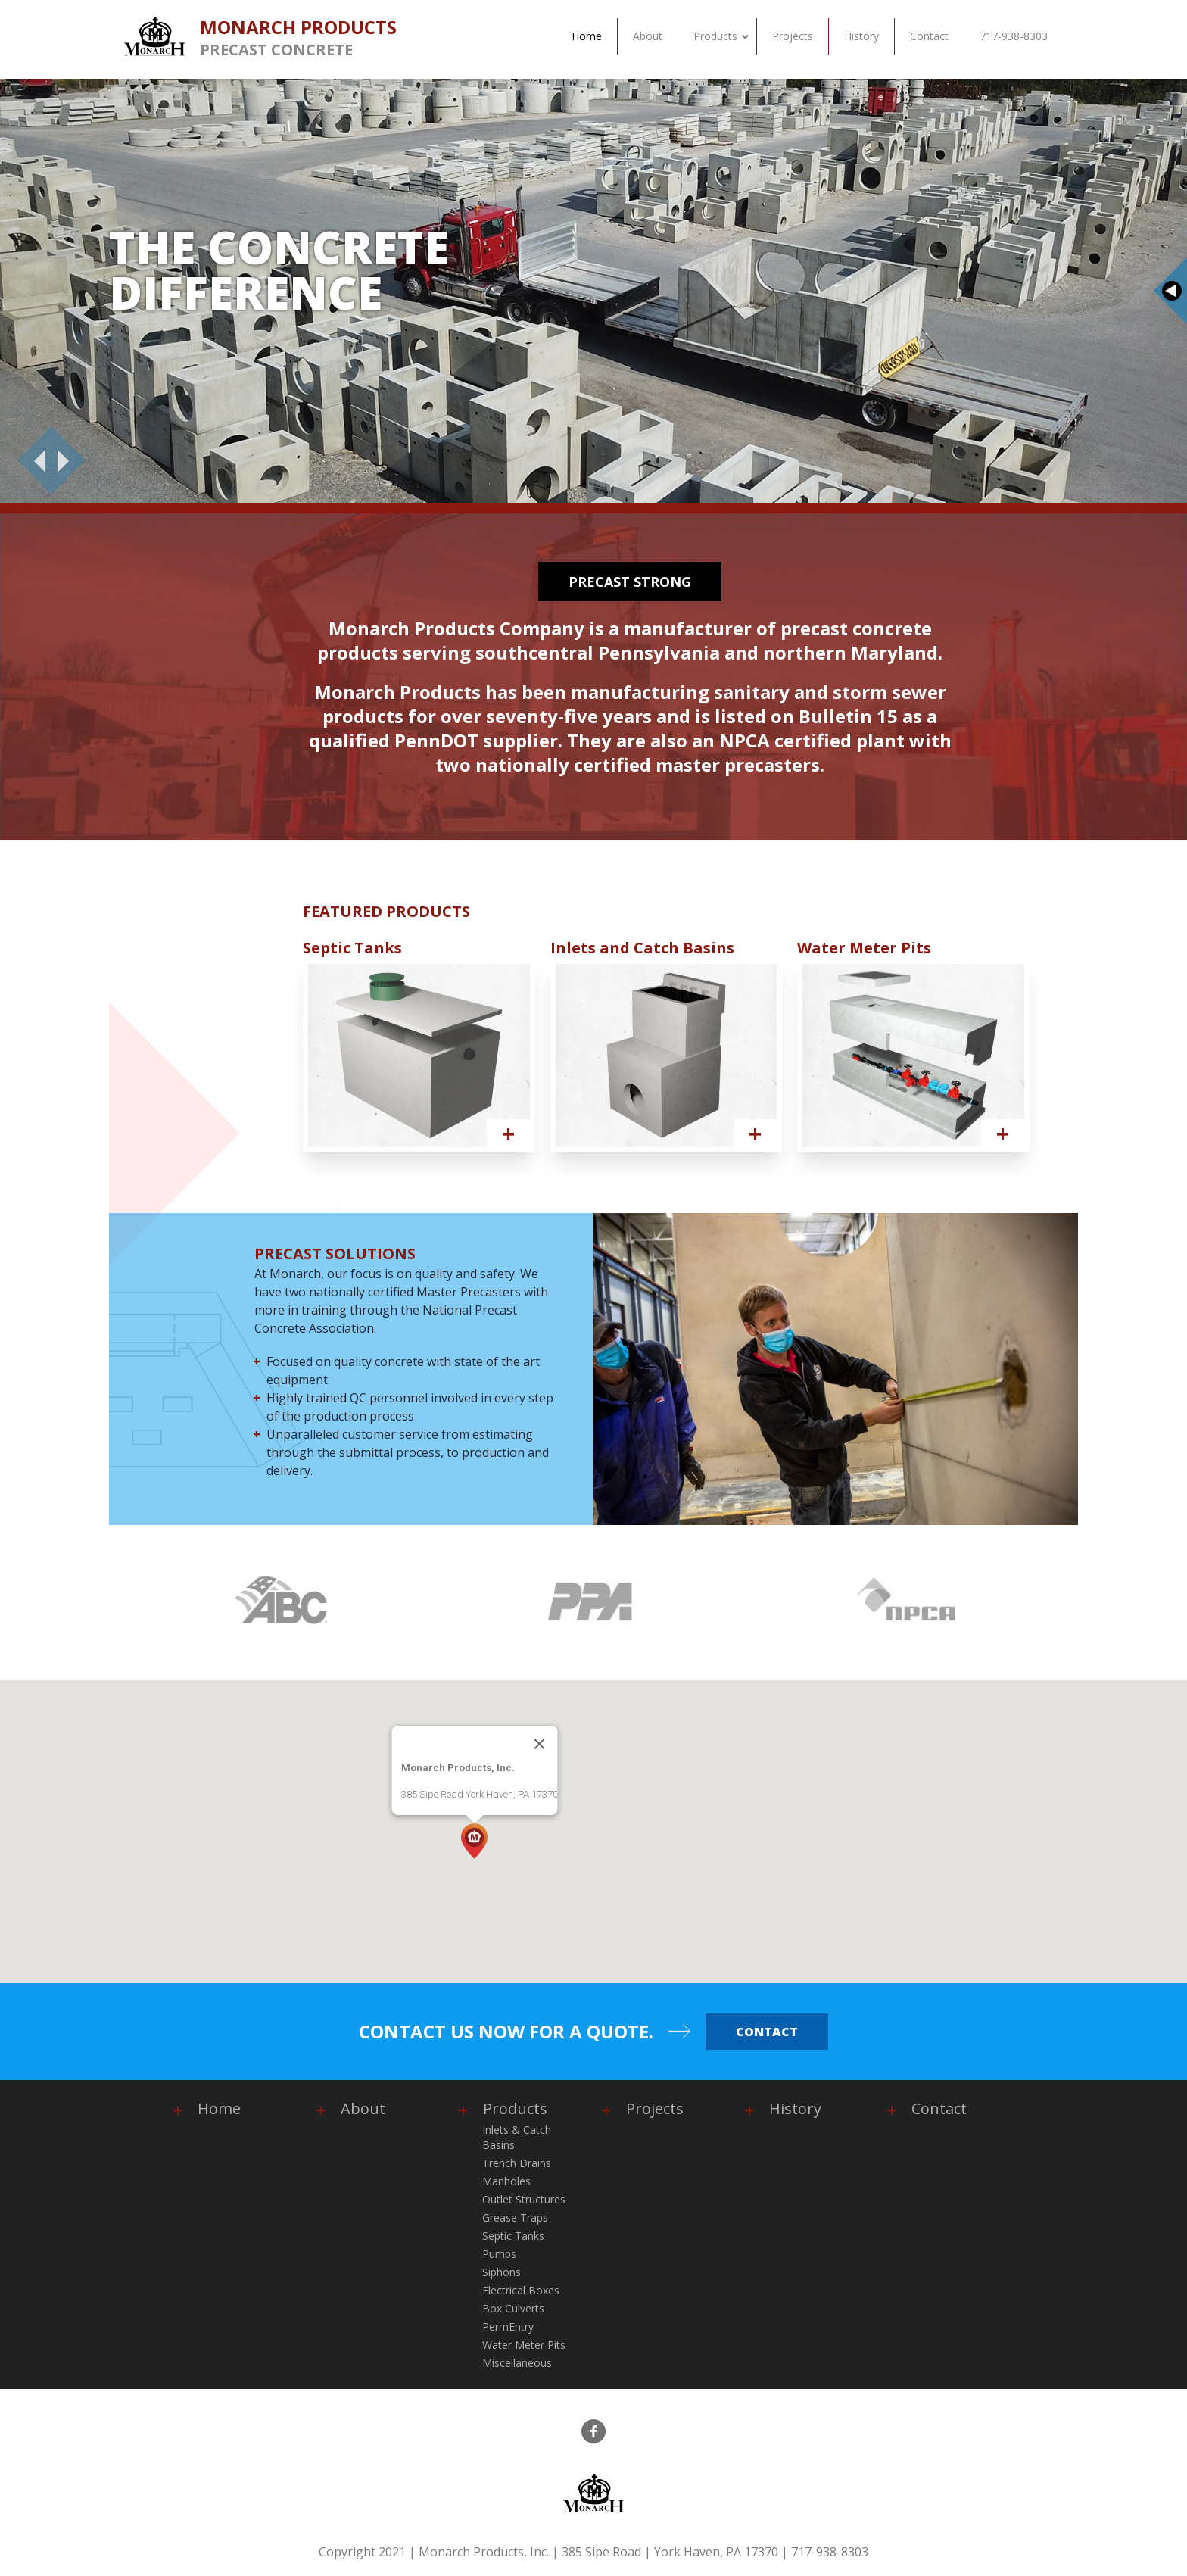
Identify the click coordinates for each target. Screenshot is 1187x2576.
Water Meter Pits (523, 2344)
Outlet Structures (523, 2199)
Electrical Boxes (520, 2290)
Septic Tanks (513, 2235)
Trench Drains (516, 2163)
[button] (474, 1841)
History (795, 2108)
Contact (767, 2031)
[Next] (68, 460)
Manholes (506, 2181)
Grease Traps (515, 2217)
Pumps (499, 2254)
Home (219, 2108)
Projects (655, 2108)
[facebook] (593, 2431)
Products (515, 2108)
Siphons (501, 2272)
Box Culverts (513, 2308)
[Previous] (34, 460)
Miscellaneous (517, 2363)
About (363, 2108)
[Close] (540, 1744)
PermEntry (508, 2326)
